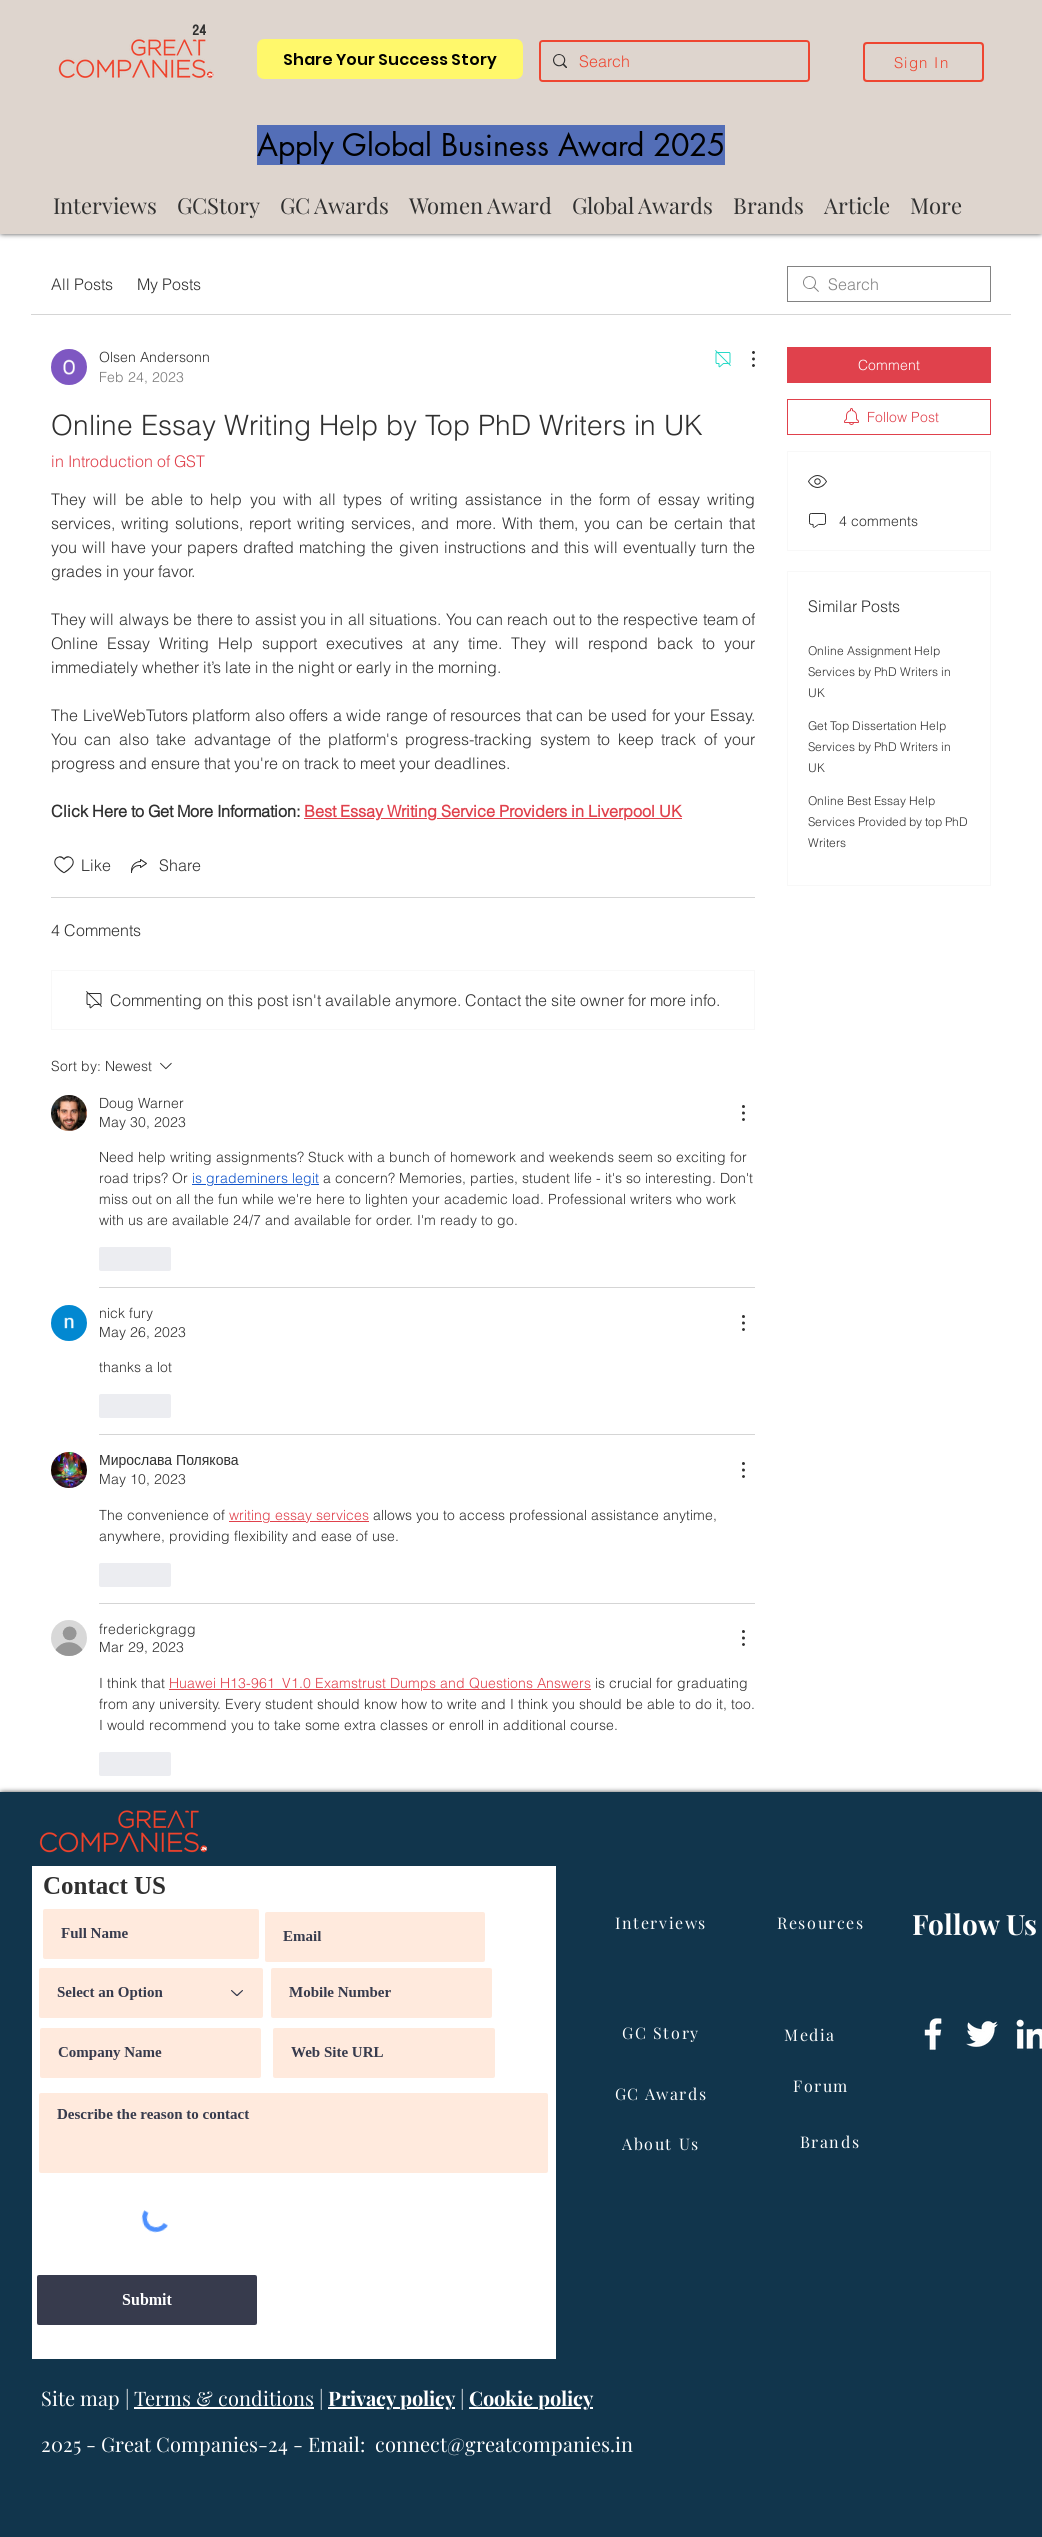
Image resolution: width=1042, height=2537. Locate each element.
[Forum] (823, 2086)
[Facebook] (933, 2034)
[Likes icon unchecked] (64, 865)
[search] (889, 284)
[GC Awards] (663, 2094)
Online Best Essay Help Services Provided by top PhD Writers (888, 821)
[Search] (672, 61)
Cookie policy (531, 2397)
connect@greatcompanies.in (504, 2443)
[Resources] (823, 1923)
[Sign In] (923, 62)
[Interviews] (663, 1923)
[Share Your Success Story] (390, 59)
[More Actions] (743, 359)
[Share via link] (164, 865)
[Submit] (147, 2300)
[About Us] (663, 2144)
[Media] (812, 2035)
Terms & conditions (224, 2397)
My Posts (169, 284)
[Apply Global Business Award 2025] (491, 145)
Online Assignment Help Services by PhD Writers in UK (879, 671)
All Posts (82, 284)
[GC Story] (663, 2033)
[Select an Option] (151, 1993)
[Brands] (832, 2142)
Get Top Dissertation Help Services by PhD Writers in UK (879, 746)
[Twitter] (982, 2034)
